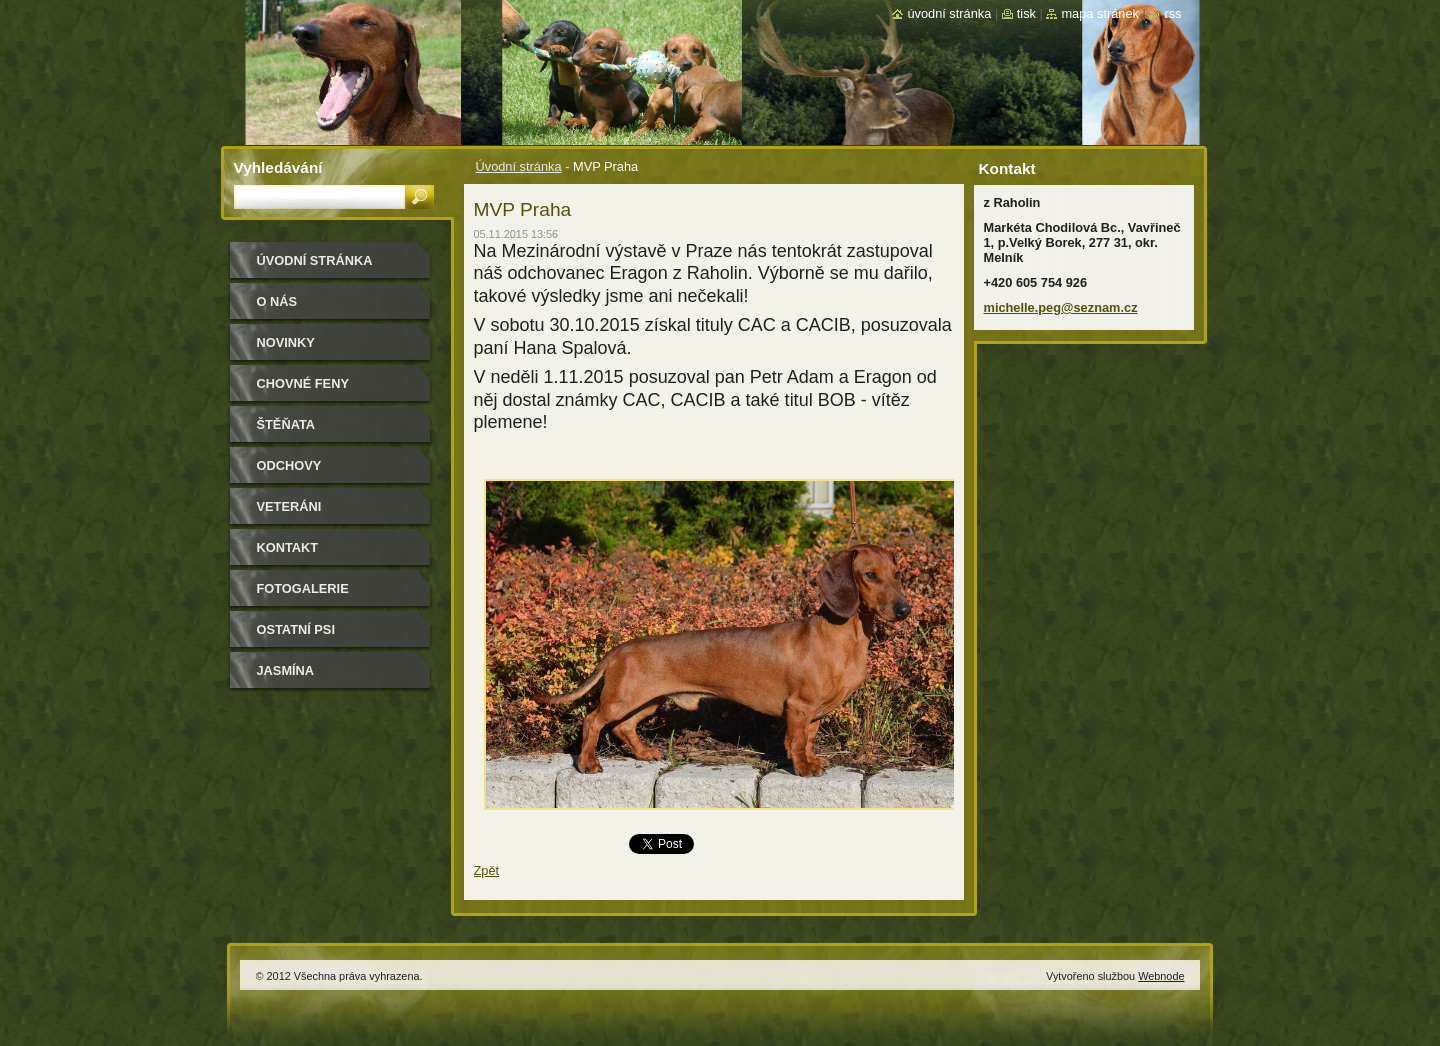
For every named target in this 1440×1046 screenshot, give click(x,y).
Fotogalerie (303, 588)
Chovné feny (303, 383)
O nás (277, 301)
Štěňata (286, 424)
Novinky (286, 342)
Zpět (487, 870)
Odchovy (289, 465)
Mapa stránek (1100, 13)
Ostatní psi (296, 629)
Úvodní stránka (519, 166)
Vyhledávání (278, 167)
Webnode (1161, 976)
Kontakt (288, 547)
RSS (1172, 13)
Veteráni (289, 506)
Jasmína (286, 670)
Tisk (1026, 13)
